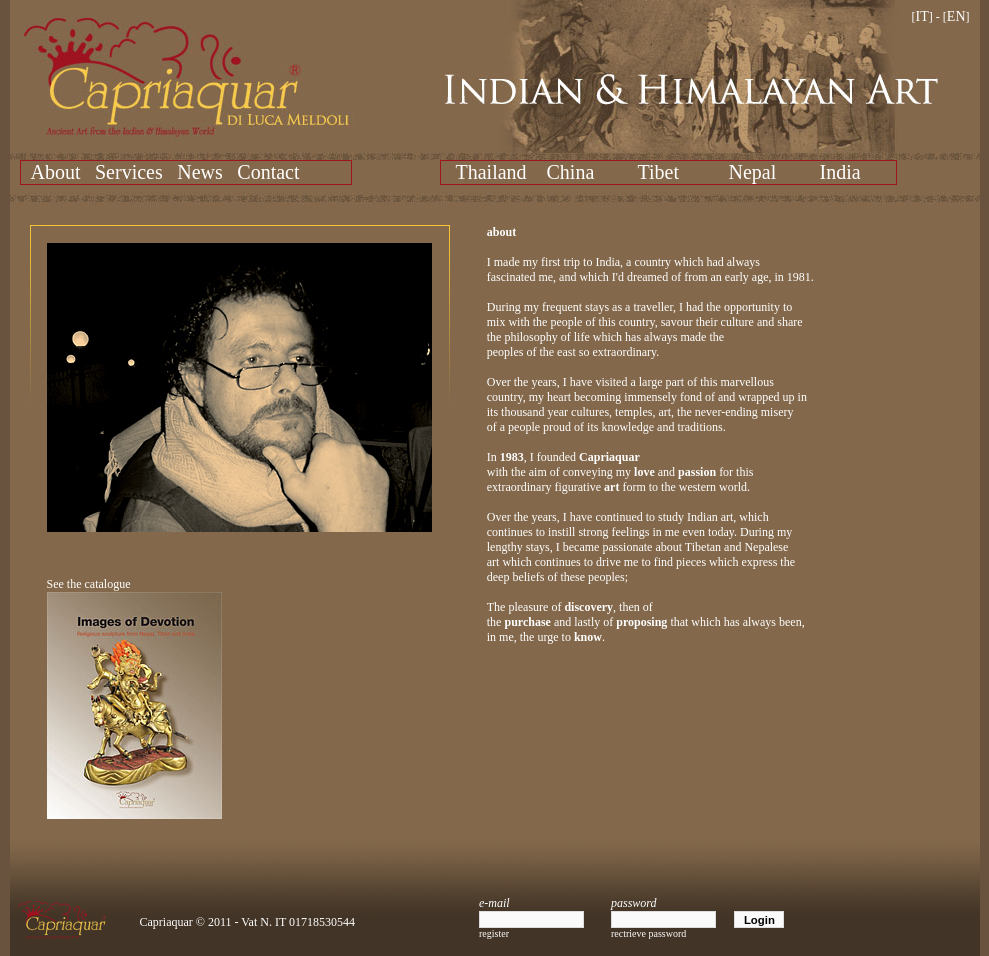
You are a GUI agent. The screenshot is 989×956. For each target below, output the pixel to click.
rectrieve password (648, 933)
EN (956, 16)
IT (922, 16)
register (494, 933)
